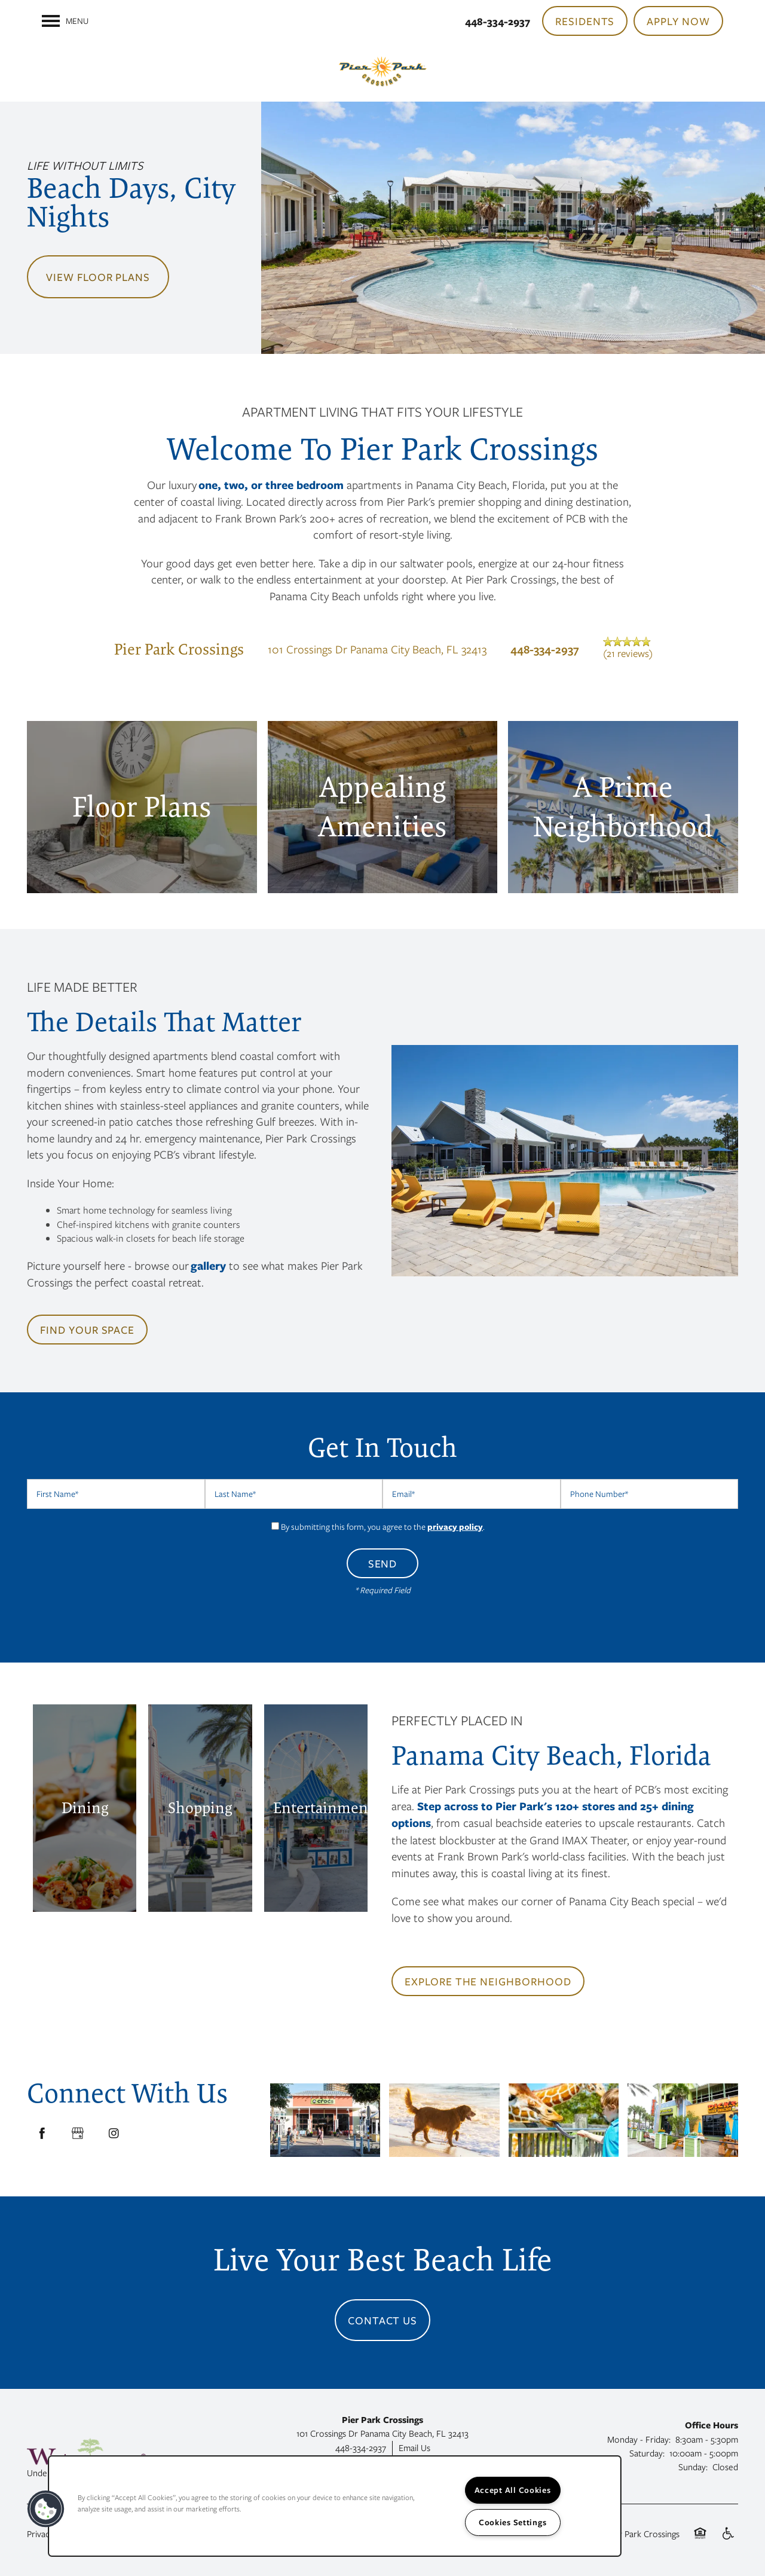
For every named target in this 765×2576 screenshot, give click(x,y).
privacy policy (455, 1526)
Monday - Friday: (639, 2439)
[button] (585, 21)
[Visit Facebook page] (42, 2134)
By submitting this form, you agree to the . (383, 1526)
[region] (335, 2506)
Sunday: (693, 2467)
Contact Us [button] (383, 2320)
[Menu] (65, 21)
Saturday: (647, 2453)
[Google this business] (78, 2134)
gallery (208, 1265)
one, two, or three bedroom (271, 485)
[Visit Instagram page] (113, 2134)
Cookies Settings (513, 2522)
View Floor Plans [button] (98, 277)
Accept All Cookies (513, 2490)
